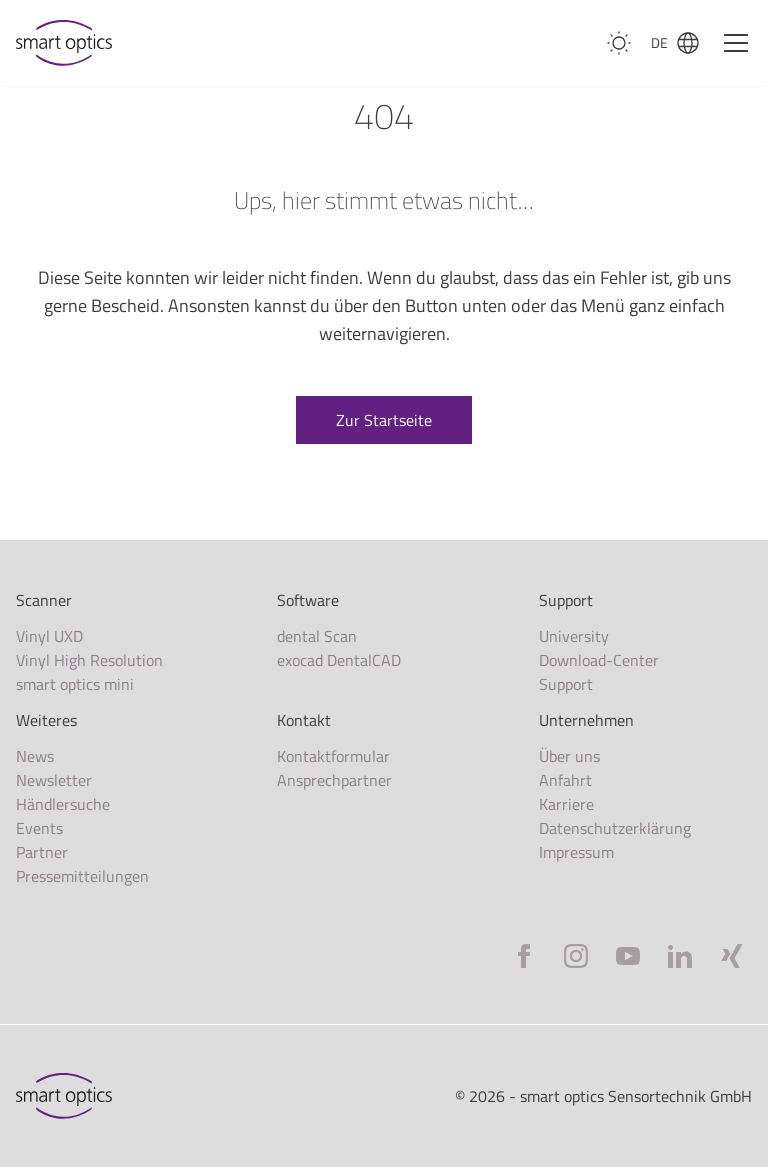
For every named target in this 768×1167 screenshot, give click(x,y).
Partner (42, 852)
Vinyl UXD (49, 636)
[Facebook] (524, 956)
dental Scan (317, 636)
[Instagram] (576, 956)
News (35, 756)
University (574, 636)
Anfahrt (565, 780)
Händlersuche (63, 804)
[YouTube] (628, 956)
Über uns (569, 756)
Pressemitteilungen (82, 876)
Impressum (576, 852)
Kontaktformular (333, 756)
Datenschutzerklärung (615, 828)
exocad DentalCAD (339, 660)
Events (39, 828)
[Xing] (732, 956)
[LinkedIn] (680, 956)
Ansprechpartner (334, 780)
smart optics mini (75, 684)
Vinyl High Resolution (89, 660)
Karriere (566, 804)
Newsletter (54, 780)
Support (566, 684)
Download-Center (599, 660)
